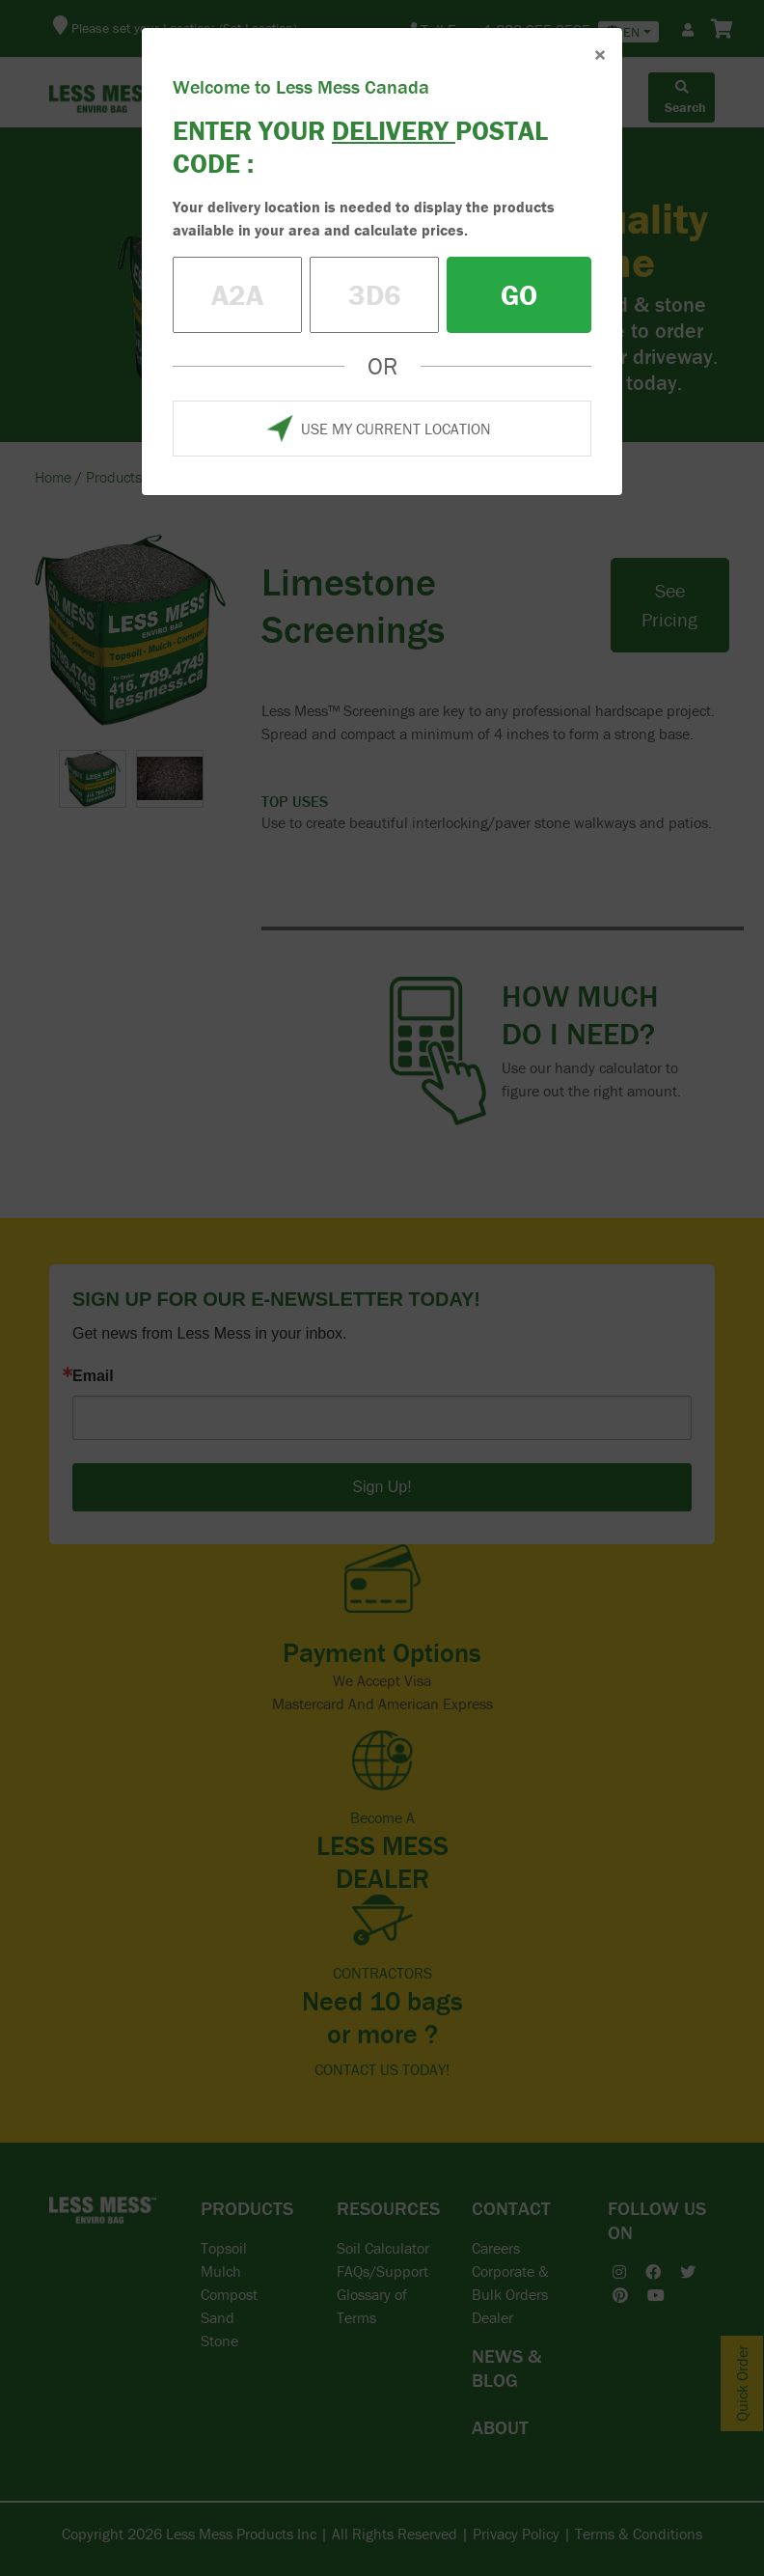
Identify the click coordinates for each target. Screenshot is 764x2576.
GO (519, 295)
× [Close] (600, 55)
